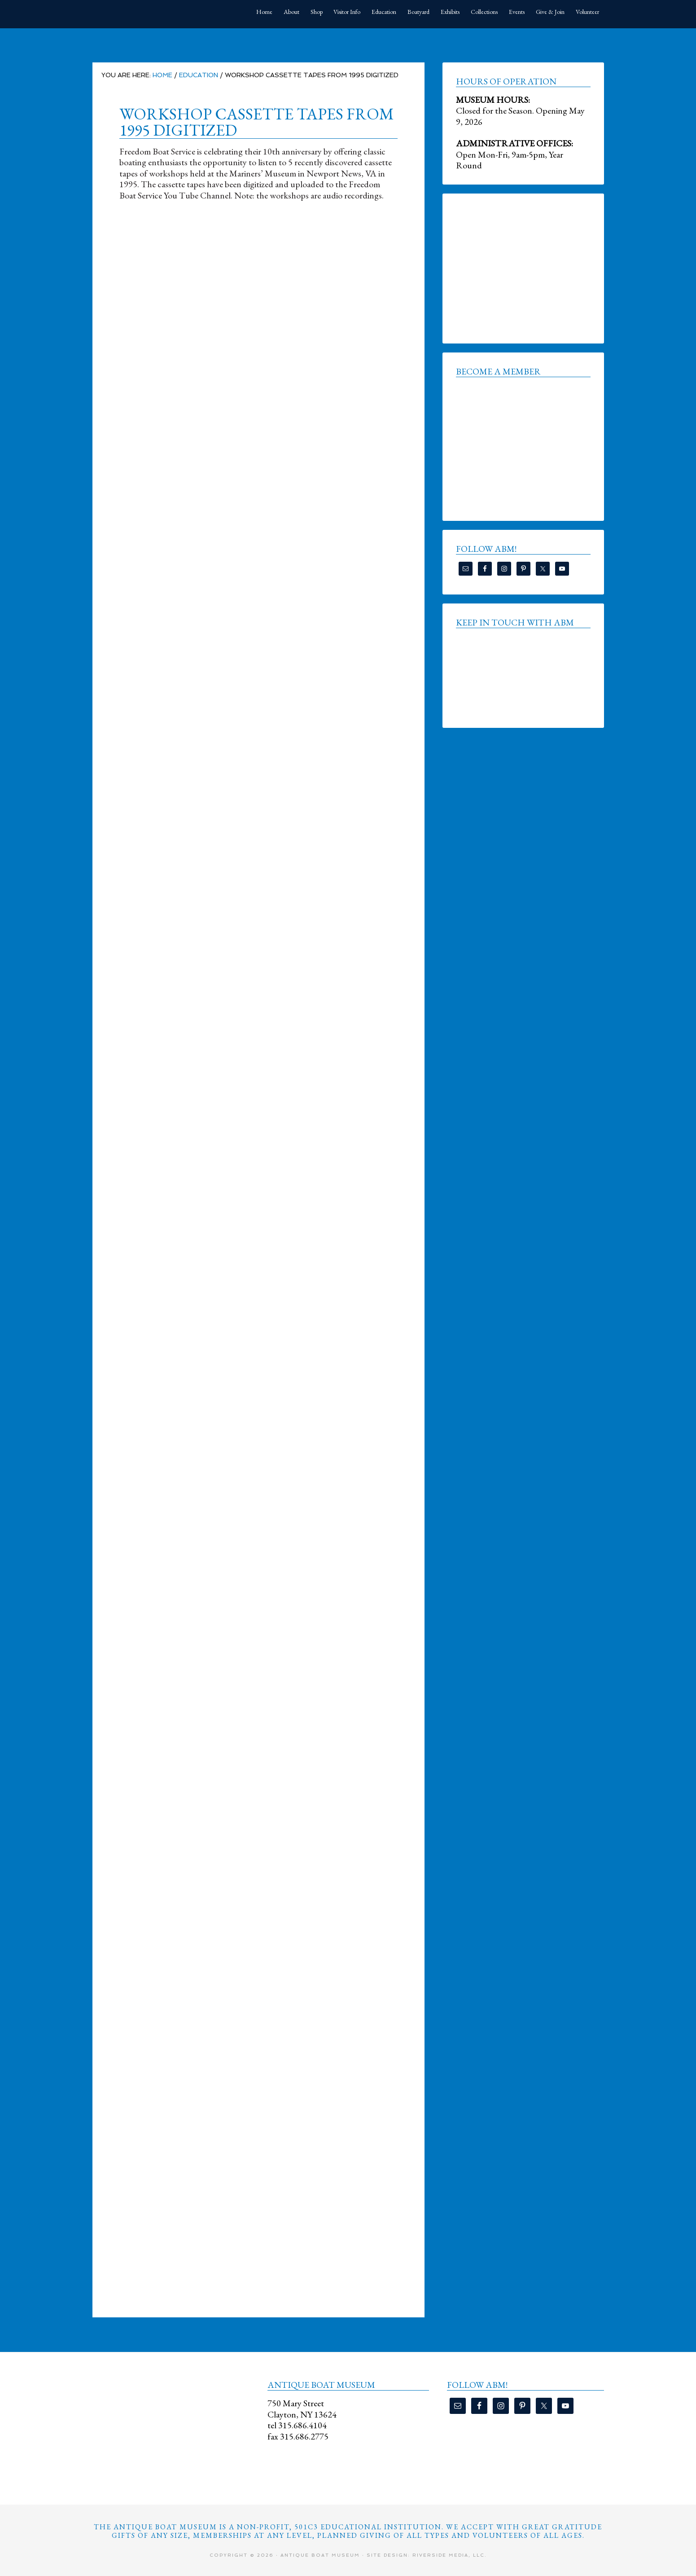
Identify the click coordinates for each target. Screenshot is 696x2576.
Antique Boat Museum (159, 13)
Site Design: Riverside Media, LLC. (427, 2555)
